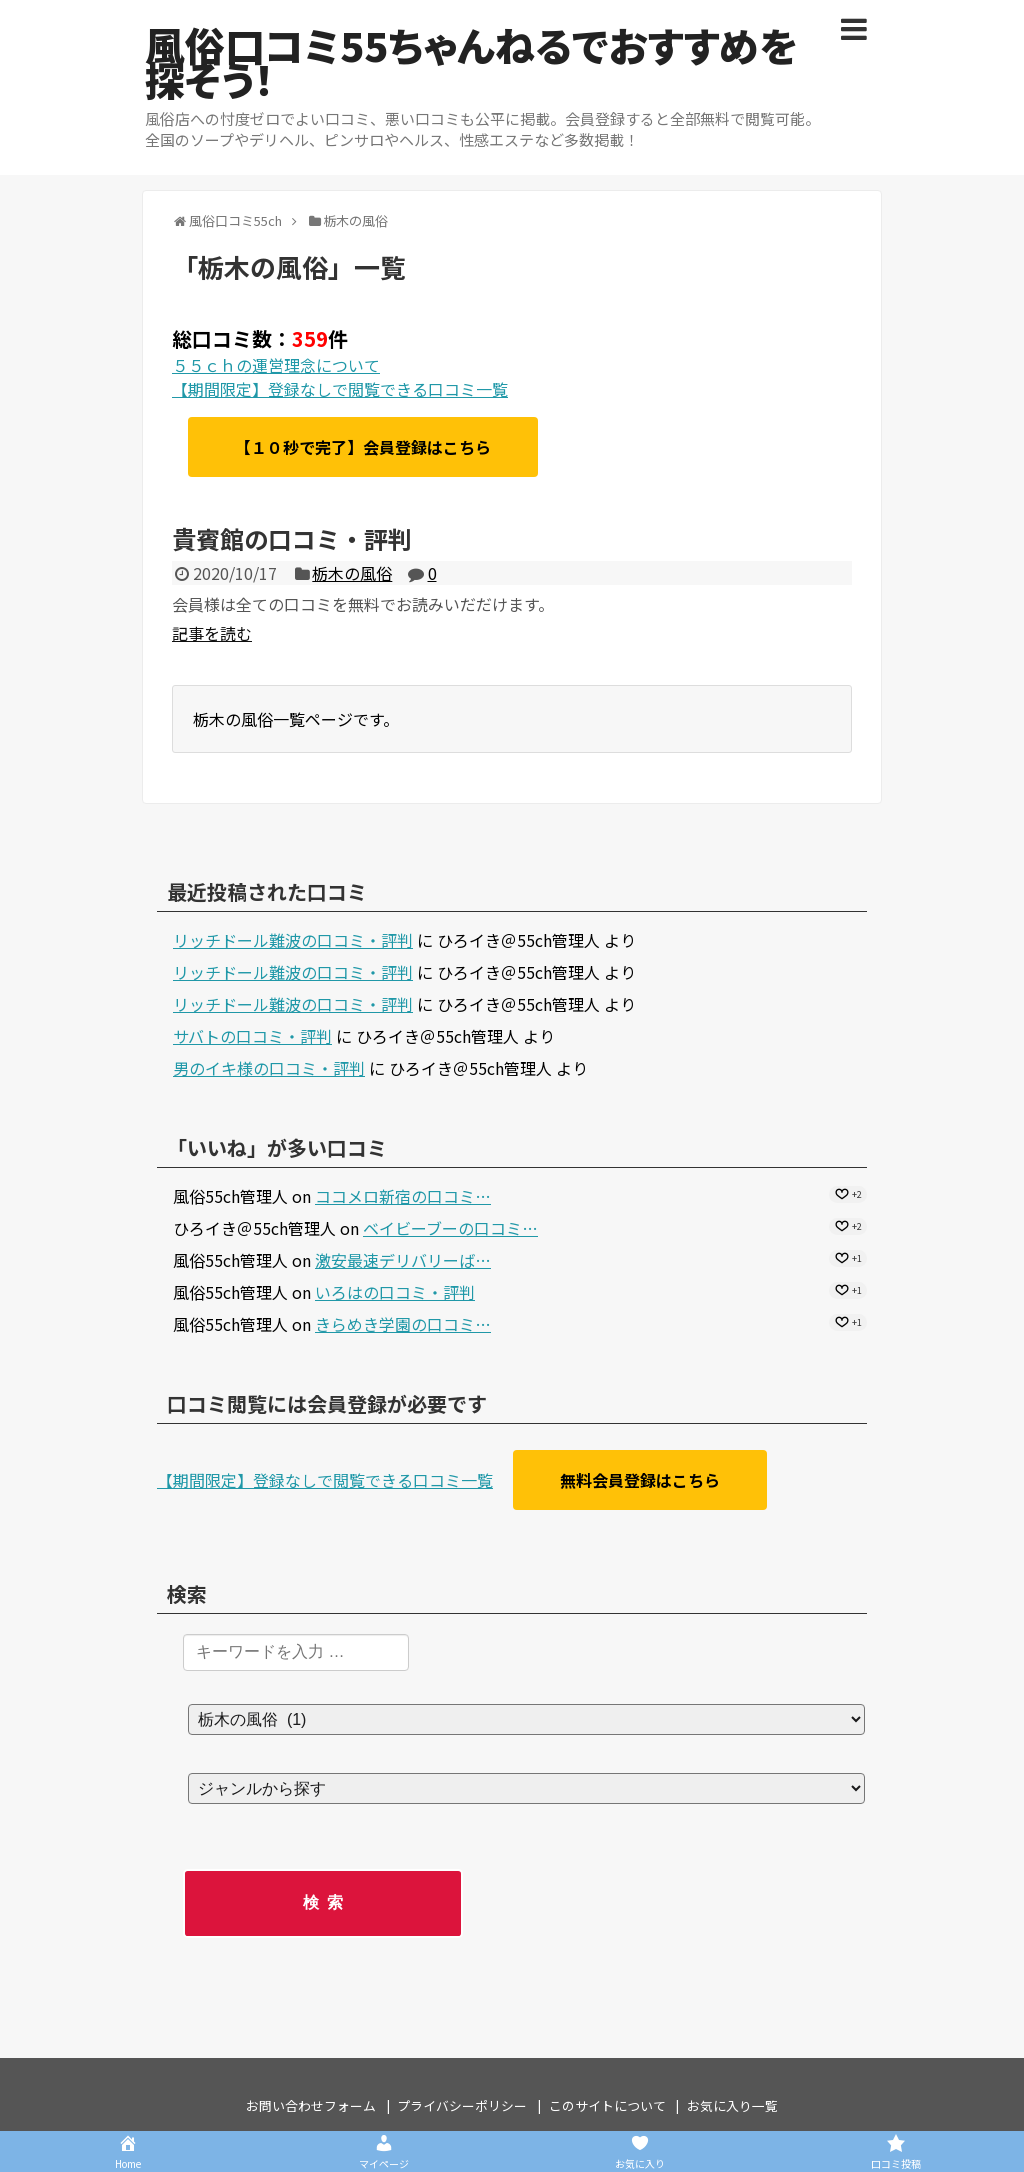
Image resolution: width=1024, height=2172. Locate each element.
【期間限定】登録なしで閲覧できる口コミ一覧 (340, 389)
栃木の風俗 (352, 573)
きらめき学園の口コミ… (403, 1324)
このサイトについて (607, 2105)
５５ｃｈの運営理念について (276, 365)
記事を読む (212, 633)
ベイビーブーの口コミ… (450, 1228)
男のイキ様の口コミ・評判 (269, 1068)
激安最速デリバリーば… (403, 1260)
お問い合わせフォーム (311, 2105)
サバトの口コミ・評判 (252, 1036)
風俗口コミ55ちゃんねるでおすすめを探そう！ (471, 62)
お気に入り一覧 (732, 2105)
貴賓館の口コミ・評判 (292, 538)
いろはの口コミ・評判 (395, 1292)
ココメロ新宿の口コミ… (403, 1196)
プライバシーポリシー (462, 2105)
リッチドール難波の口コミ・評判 (293, 940)
